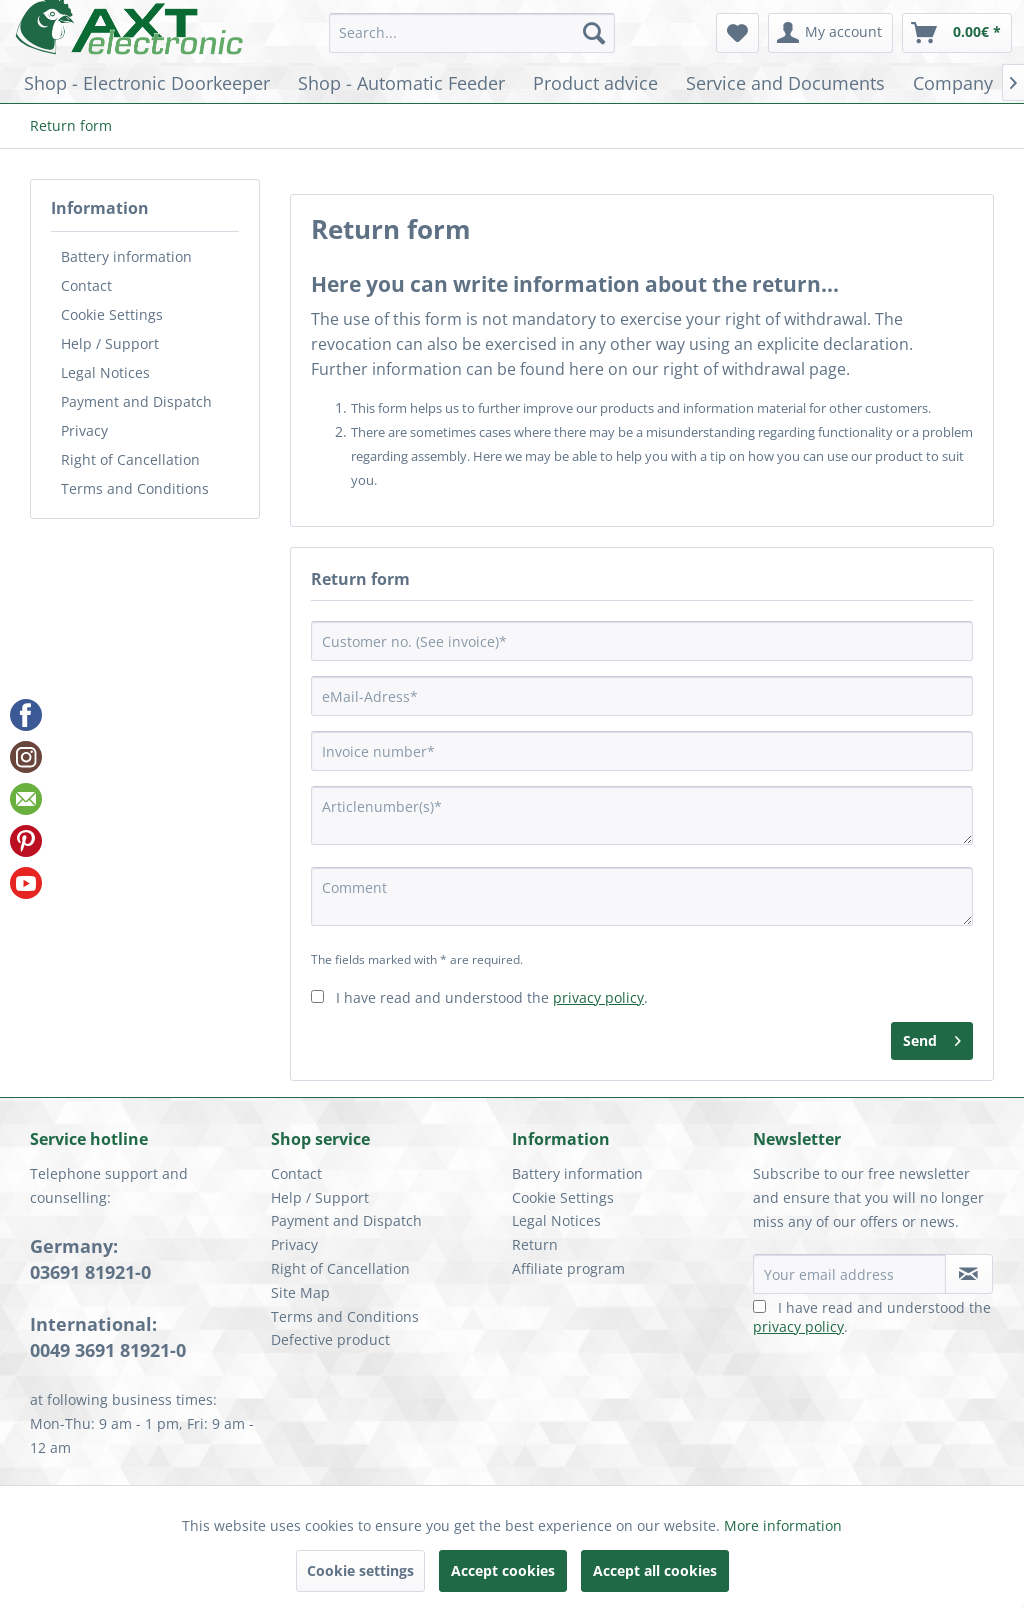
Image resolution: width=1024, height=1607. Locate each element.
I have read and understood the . (492, 997)
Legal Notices (105, 372)
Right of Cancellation (130, 459)
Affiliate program (568, 1268)
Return (535, 1244)
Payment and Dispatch (136, 401)
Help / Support (110, 343)
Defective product (330, 1339)
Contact (86, 285)
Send (932, 1037)
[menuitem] (472, 33)
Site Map (300, 1292)
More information (783, 1525)
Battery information (126, 256)
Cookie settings (360, 1570)
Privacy (84, 430)
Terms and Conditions (135, 488)
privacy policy (598, 997)
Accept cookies (503, 1570)
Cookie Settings (112, 314)
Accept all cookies (655, 1570)
